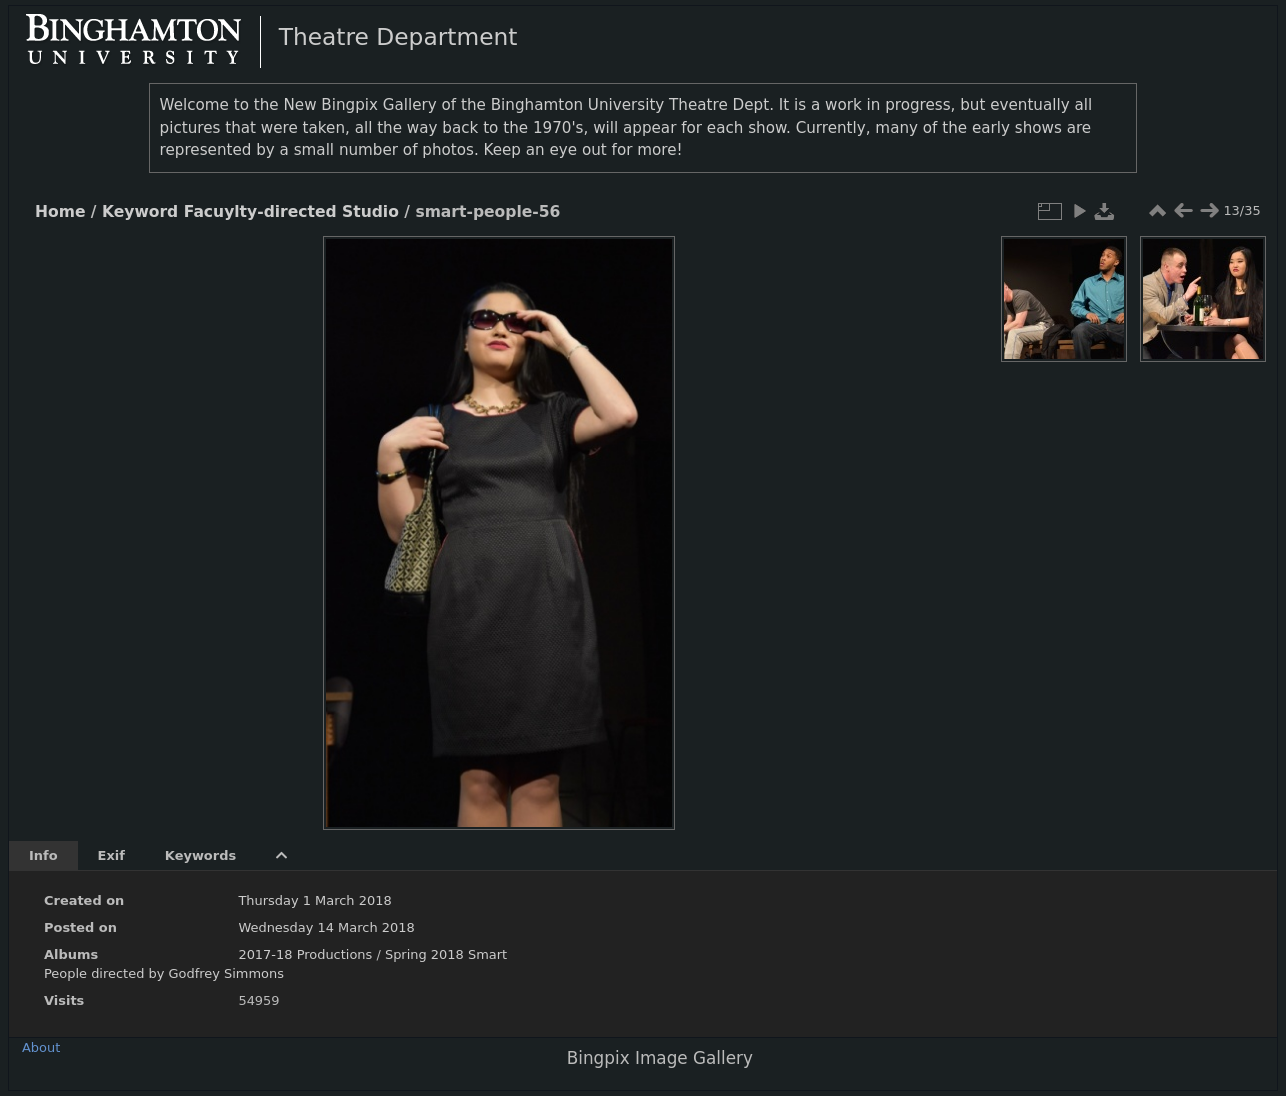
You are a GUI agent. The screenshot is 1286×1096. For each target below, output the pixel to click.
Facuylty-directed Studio (291, 212)
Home (60, 212)
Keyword (140, 212)
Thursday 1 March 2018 (314, 900)
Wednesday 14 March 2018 (326, 927)
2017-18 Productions (305, 954)
